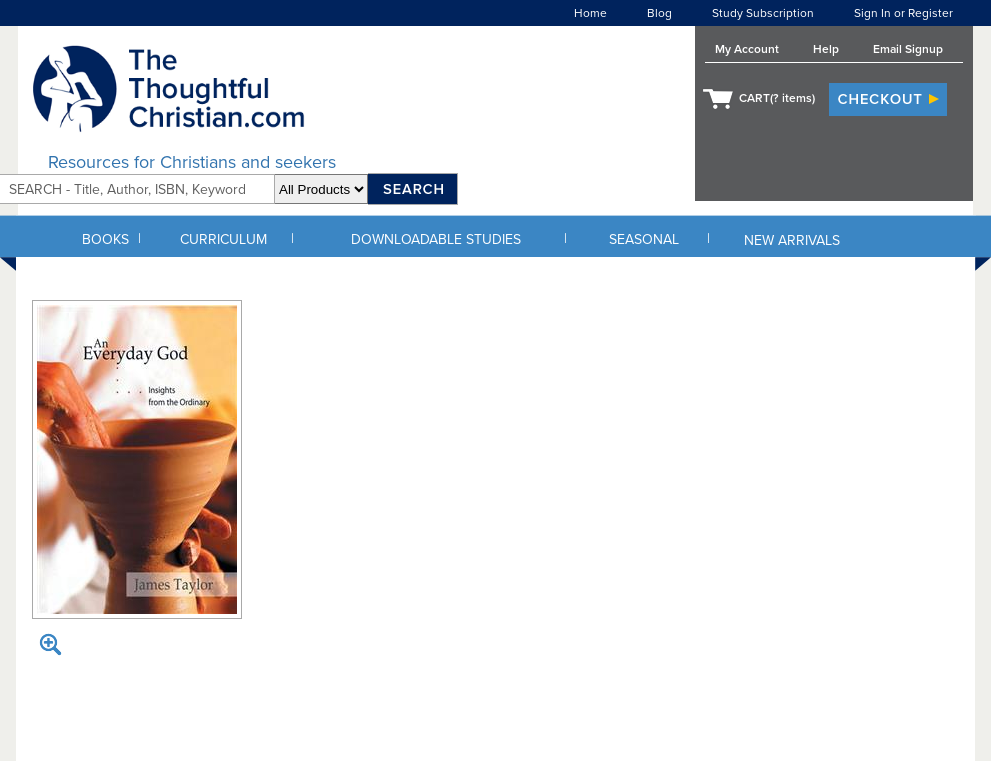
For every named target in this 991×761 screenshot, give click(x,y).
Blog (659, 13)
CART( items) (777, 98)
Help (826, 49)
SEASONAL (644, 239)
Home (590, 13)
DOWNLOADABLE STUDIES (436, 239)
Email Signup (908, 49)
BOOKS (105, 239)
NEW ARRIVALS (792, 240)
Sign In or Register (903, 13)
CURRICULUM (223, 239)
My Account (747, 49)
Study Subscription (763, 13)
